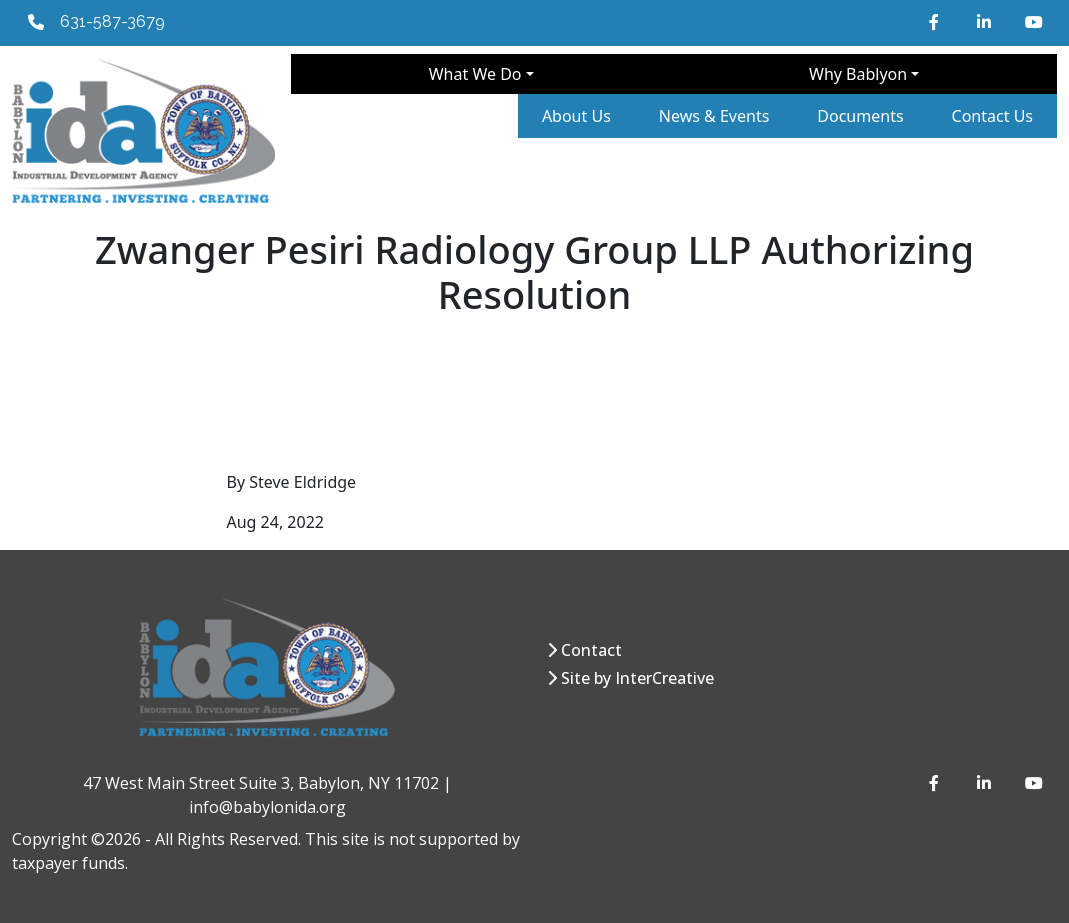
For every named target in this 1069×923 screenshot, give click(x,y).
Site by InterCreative (637, 678)
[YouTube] (1033, 22)
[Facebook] (937, 22)
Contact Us (992, 116)
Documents (860, 116)
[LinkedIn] (985, 22)
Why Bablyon (858, 74)
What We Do (475, 74)
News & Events (714, 116)
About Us (576, 116)
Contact (591, 650)
